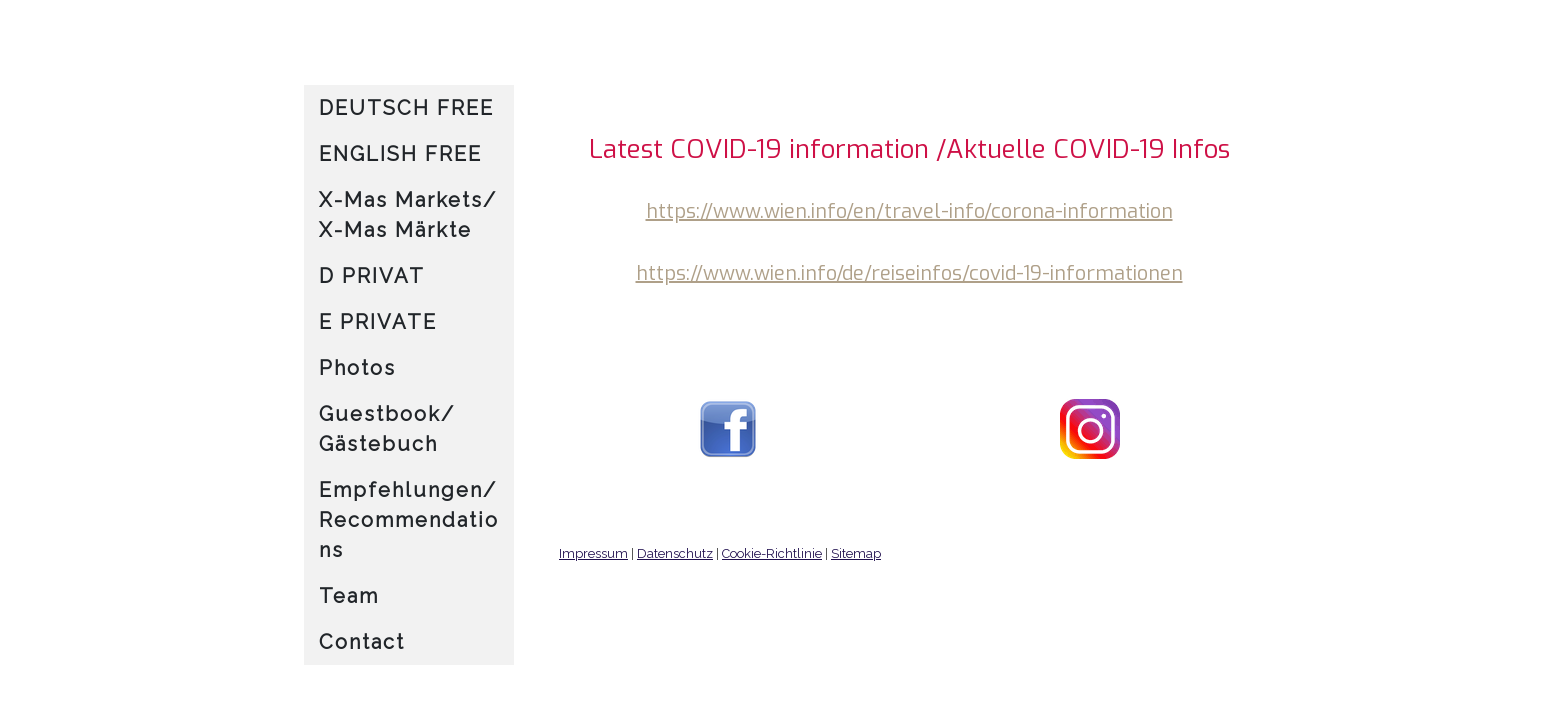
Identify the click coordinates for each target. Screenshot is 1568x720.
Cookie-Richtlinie (772, 553)
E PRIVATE (378, 322)
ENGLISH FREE (400, 154)
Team (349, 596)
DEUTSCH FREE (406, 108)
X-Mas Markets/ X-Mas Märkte (408, 215)
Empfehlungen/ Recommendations (409, 520)
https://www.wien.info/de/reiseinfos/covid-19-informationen (909, 273)
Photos (357, 368)
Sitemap (856, 553)
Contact (362, 642)
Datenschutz (675, 553)
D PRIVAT (372, 276)
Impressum (593, 553)
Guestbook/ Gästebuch (387, 429)
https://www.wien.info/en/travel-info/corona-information (909, 211)
